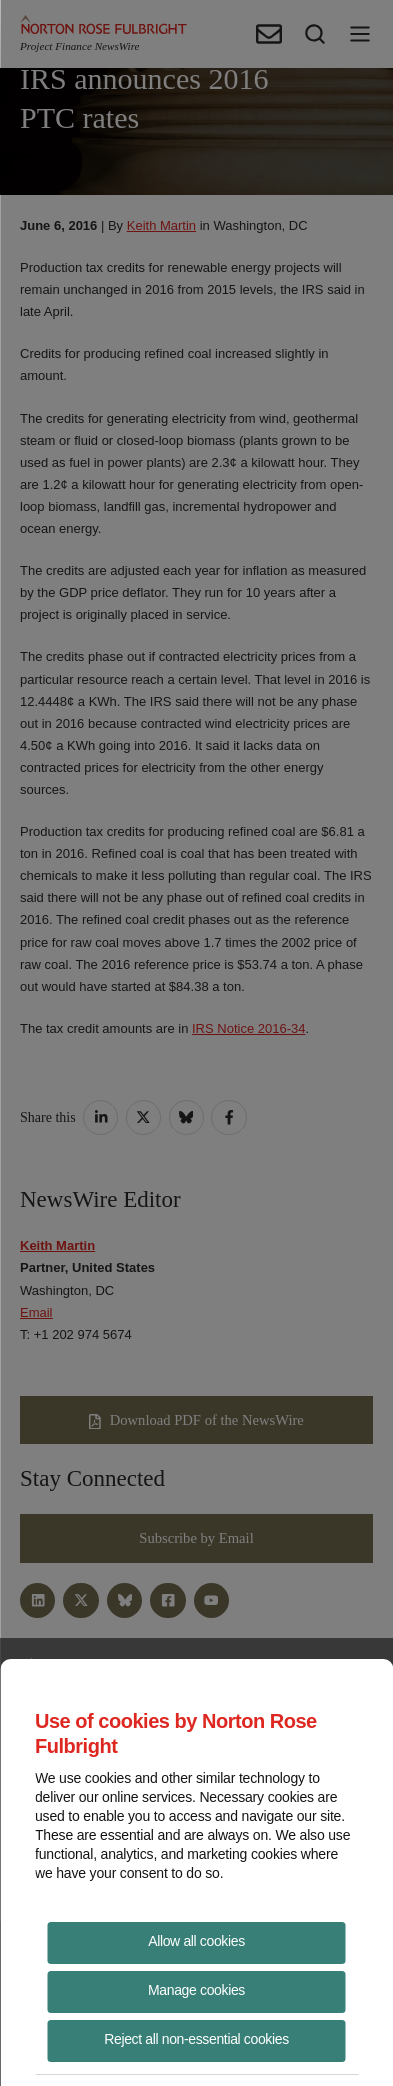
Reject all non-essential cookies (196, 2039)
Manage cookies (196, 1990)
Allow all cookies (196, 1941)
